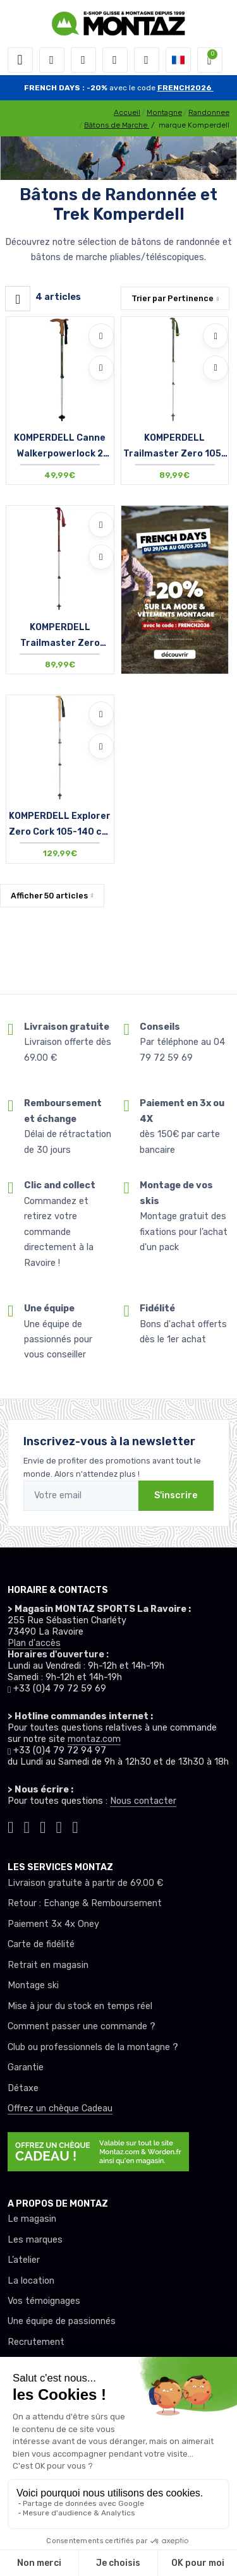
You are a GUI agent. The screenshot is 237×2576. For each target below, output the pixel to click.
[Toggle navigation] (20, 60)
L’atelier (24, 2260)
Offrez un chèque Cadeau (60, 2108)
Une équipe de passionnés (62, 2321)
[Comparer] (101, 368)
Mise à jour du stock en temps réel (80, 2006)
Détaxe (23, 2088)
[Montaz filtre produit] (17, 298)
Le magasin (32, 2219)
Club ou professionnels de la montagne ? (93, 2047)
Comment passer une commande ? (81, 2026)
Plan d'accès (34, 1643)
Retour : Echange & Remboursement (85, 1903)
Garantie (26, 2067)
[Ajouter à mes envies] (101, 336)
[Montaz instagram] (27, 1826)
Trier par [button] (172, 298)
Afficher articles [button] (49, 895)
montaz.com (94, 1739)
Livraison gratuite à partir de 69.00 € (85, 1883)
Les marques (35, 2239)
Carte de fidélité (41, 1944)
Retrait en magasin (48, 1965)
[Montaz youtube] (59, 1826)
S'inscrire (176, 1495)
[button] (51, 60)
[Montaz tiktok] (11, 1826)
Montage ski (33, 1985)
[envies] (115, 60)
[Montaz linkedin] (75, 1826)
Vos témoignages (44, 2301)
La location (31, 2280)
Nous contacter (143, 1801)
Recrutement (36, 2342)
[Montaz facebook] (43, 1826)
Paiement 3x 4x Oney (53, 1924)
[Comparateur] (146, 60)
